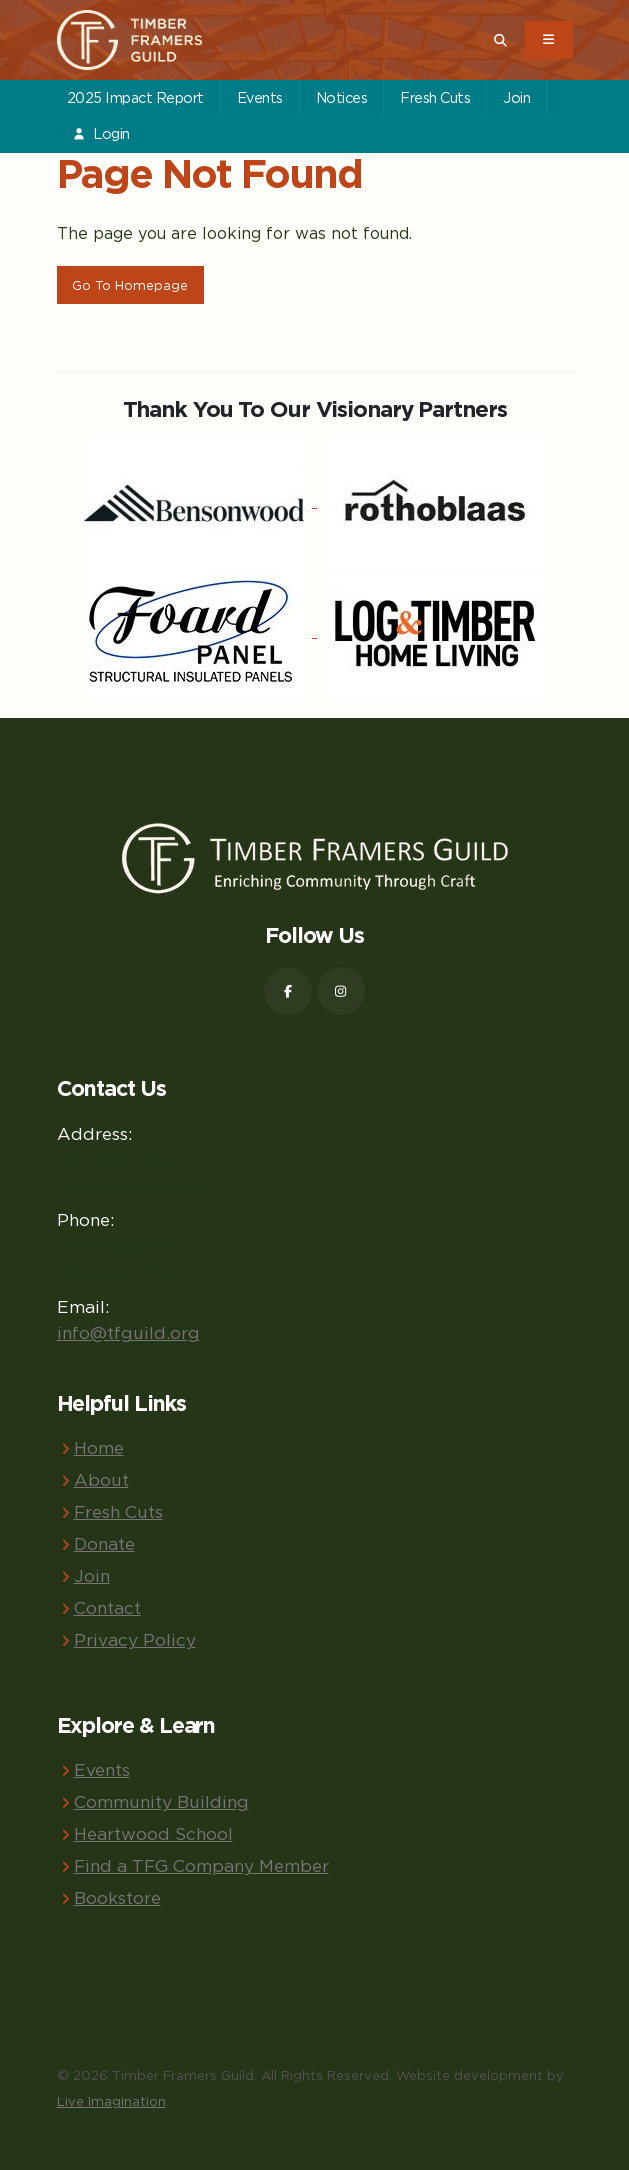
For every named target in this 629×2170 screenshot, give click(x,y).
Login (101, 133)
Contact (107, 1607)
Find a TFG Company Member (201, 1865)
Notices (342, 97)
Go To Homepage (130, 285)
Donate (104, 1543)
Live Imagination (111, 2101)
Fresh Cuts (435, 97)
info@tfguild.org (128, 1332)
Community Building (161, 1801)
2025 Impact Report (135, 97)
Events (260, 97)
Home (99, 1447)
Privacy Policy (135, 1639)
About (101, 1479)
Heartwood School (153, 1833)
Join (516, 97)
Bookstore (117, 1897)
